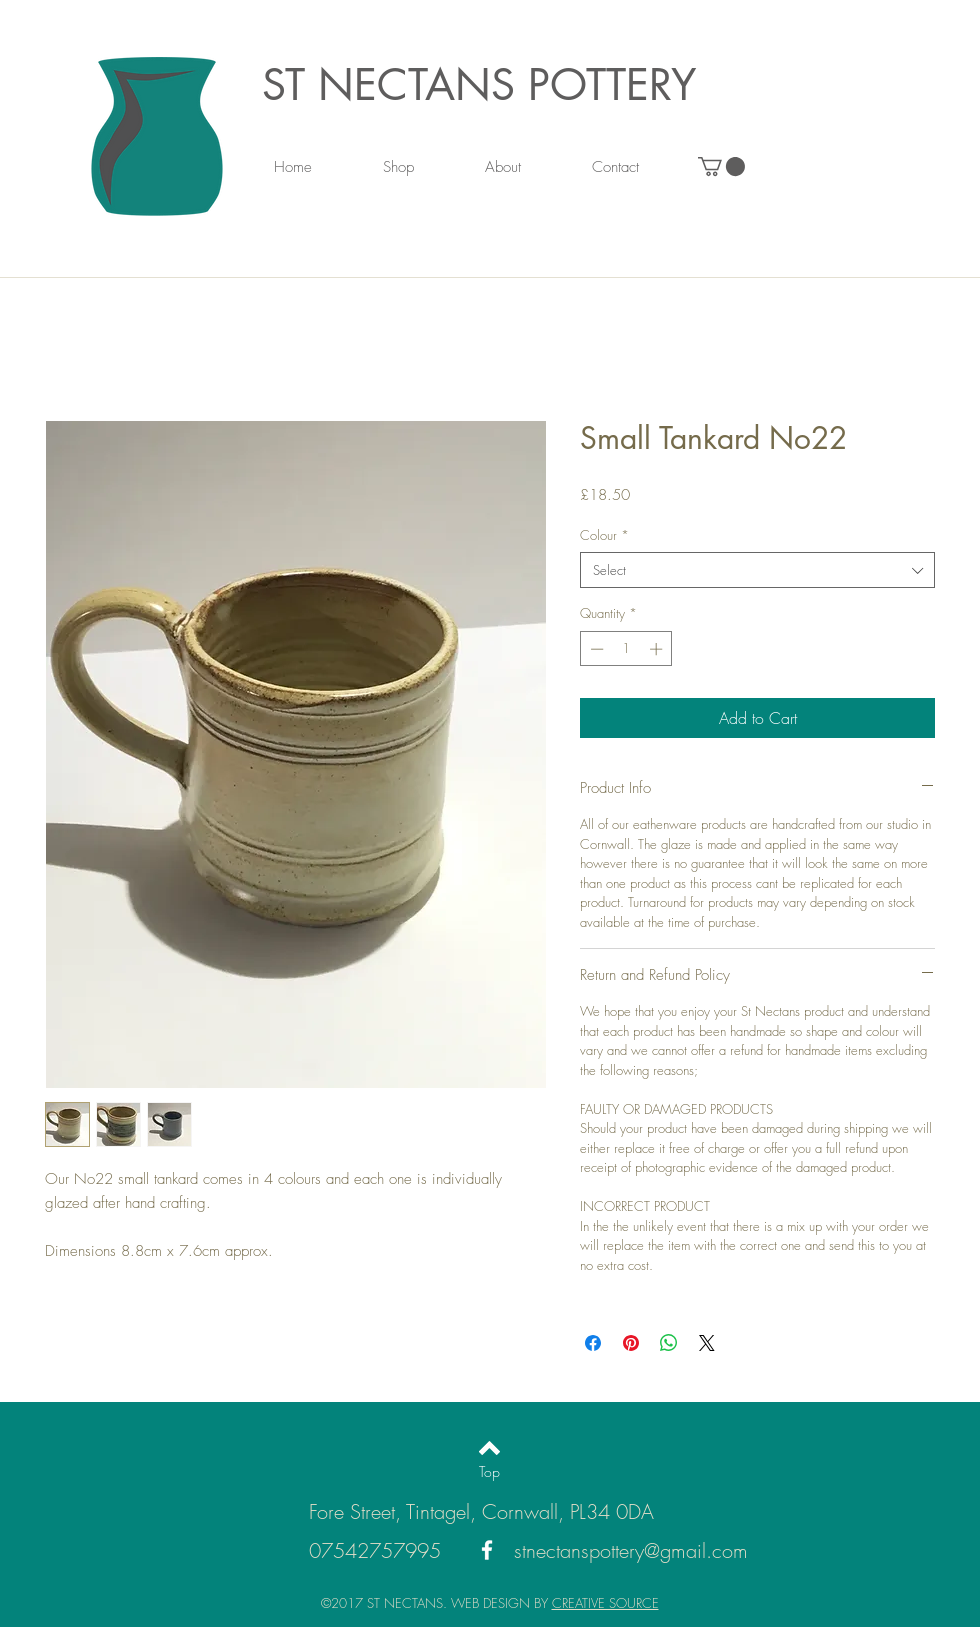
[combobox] (757, 570)
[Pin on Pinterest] (631, 1343)
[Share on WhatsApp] (669, 1343)
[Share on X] (707, 1343)
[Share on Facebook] (593, 1343)
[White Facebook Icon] (487, 1550)
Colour (604, 535)
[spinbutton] (626, 649)
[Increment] (658, 649)
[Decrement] (595, 649)
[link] (721, 166)
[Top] (489, 1472)
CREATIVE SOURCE (605, 1603)
